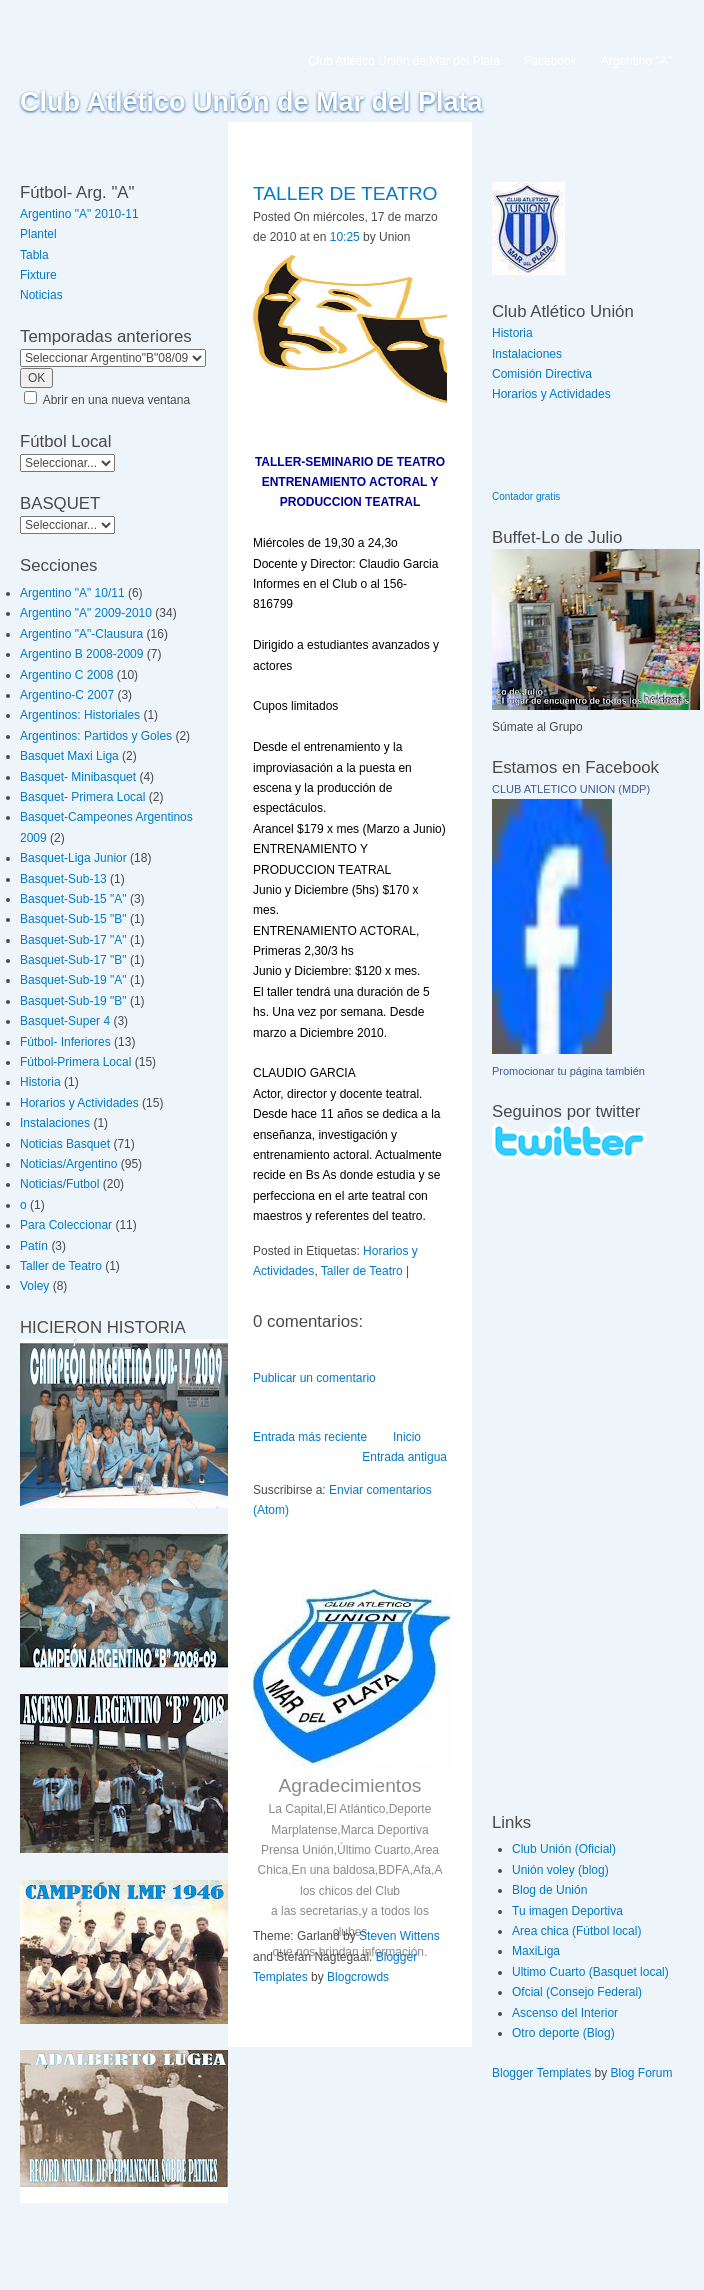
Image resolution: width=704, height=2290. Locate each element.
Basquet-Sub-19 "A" (73, 980)
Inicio (407, 1437)
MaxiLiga (536, 1951)
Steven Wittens (399, 1936)
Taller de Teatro (61, 1266)
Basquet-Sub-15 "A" (73, 899)
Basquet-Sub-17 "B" (73, 960)
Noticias (41, 295)
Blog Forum (642, 2073)
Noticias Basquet (65, 1144)
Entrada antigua (404, 1457)
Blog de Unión (549, 1890)
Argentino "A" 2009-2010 (86, 613)
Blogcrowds (358, 1977)
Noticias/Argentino (68, 1164)
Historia (40, 1082)
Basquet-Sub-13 (63, 879)
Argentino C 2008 (66, 675)
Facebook (550, 61)
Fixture (38, 275)
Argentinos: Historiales (80, 715)
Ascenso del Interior (565, 2013)
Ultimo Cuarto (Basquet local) (590, 1972)
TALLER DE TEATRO (345, 193)
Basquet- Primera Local (82, 797)
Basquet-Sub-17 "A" (73, 940)
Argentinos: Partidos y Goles (96, 736)
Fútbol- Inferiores (65, 1042)
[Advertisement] (552, 1485)
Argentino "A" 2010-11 (79, 214)
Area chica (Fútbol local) (576, 1931)
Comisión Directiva (542, 374)
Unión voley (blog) (560, 1870)
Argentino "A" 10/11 (72, 593)
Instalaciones (55, 1123)
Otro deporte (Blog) (563, 2033)
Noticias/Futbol (59, 1184)
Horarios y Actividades (79, 1103)
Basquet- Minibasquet (78, 777)
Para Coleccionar (66, 1225)
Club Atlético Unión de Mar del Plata (251, 102)
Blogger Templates (541, 2073)
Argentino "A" (636, 61)
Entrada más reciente (310, 1437)
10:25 (345, 237)
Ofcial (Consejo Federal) (577, 1992)
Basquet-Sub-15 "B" (73, 919)
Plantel (38, 234)
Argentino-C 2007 (67, 695)
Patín (34, 1246)
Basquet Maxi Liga (69, 756)
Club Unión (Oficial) (564, 1849)
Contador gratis (526, 496)
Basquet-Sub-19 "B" (73, 1001)
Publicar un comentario (314, 1378)
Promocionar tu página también (568, 1071)
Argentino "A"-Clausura (81, 634)
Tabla (34, 255)
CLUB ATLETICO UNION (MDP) (571, 789)
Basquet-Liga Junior (73, 858)
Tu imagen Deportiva (567, 1911)
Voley (34, 1286)
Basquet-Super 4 (65, 1021)
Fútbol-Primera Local (75, 1062)
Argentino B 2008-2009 (81, 654)
